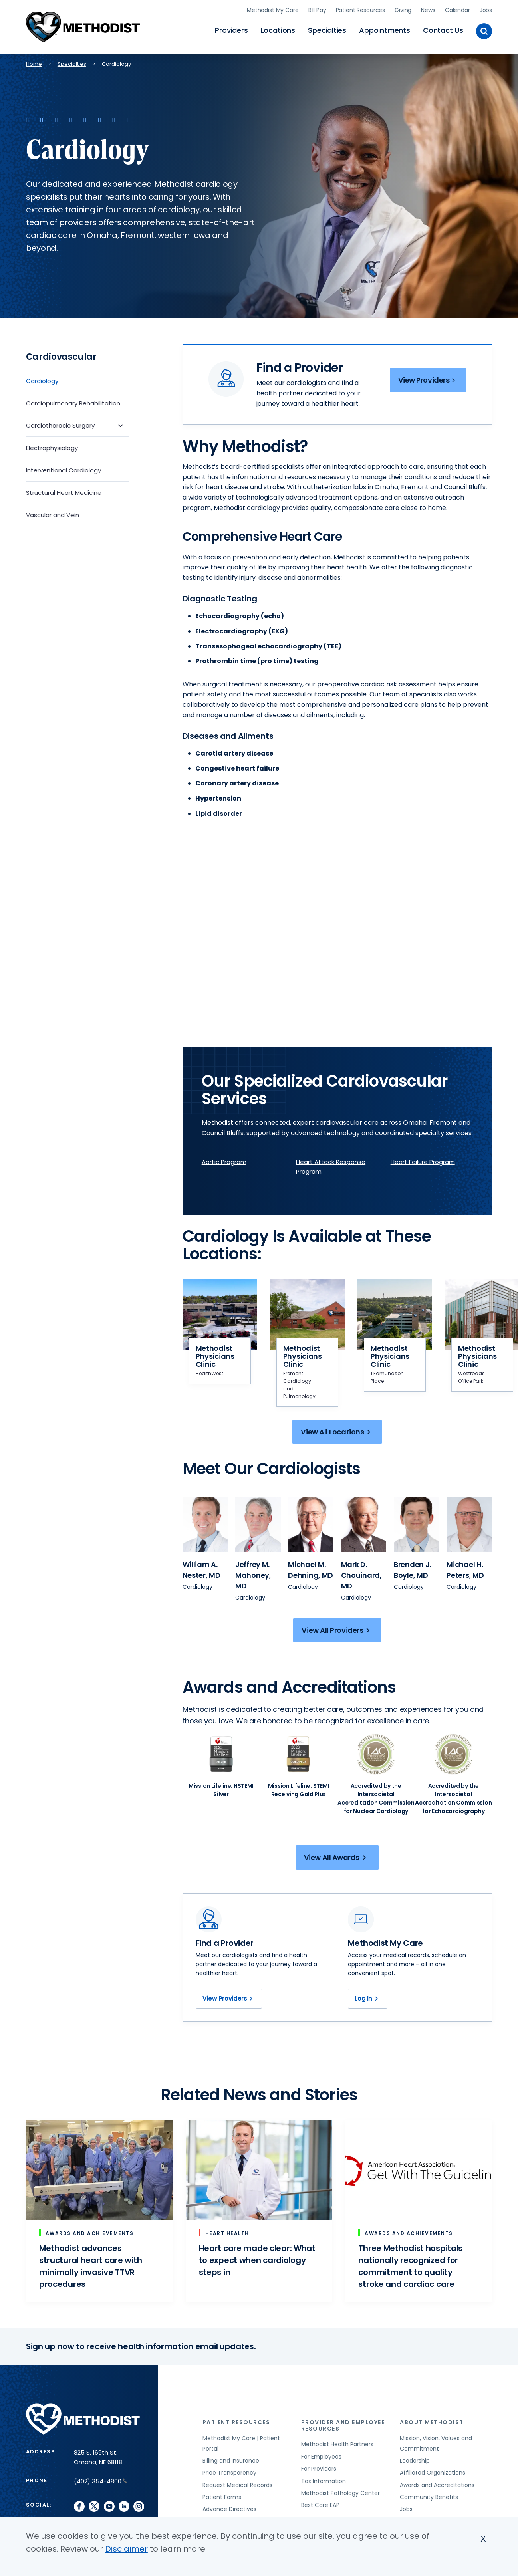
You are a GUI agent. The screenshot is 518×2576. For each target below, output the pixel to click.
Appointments (384, 30)
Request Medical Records (237, 2485)
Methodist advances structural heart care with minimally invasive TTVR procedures (90, 2266)
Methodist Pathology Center (340, 2493)
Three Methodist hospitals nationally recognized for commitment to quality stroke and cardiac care (410, 2266)
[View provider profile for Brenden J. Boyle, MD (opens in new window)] (412, 1569)
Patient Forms (221, 2497)
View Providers (428, 380)
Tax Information (323, 2481)
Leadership (415, 2461)
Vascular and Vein (52, 515)
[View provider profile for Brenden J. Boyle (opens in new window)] (416, 1524)
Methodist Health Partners (337, 2444)
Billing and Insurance (230, 2461)
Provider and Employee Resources (343, 2425)
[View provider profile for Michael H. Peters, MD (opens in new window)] (465, 1569)
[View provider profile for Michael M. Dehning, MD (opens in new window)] (310, 1569)
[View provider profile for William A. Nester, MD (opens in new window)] (201, 1569)
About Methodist (432, 2422)
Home (34, 64)
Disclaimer (126, 2548)
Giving (403, 10)
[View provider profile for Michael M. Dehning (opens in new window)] (310, 1524)
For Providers (318, 2469)
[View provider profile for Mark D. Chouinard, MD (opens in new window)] (361, 1575)
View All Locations (337, 1432)
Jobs (486, 10)
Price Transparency (229, 2473)
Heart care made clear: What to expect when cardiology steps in (257, 2260)
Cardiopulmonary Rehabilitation (73, 403)
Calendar (457, 10)
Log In (368, 1998)
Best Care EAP (320, 2505)
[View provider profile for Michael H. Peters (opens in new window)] (469, 1524)
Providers (231, 30)
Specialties (327, 30)
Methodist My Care (273, 10)
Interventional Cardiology (63, 470)
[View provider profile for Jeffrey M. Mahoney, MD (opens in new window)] (253, 1575)
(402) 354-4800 (100, 2481)
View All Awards (336, 1857)
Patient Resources (360, 10)
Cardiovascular (61, 357)
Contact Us (443, 30)
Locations (278, 30)
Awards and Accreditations (437, 2485)
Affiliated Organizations (432, 2473)
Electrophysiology (52, 448)
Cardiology (42, 381)
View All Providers (337, 1630)
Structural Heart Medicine (63, 492)
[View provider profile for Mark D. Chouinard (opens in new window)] (364, 1524)
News (428, 10)
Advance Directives (229, 2509)
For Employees (321, 2457)
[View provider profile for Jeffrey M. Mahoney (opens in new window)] (258, 1524)
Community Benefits (429, 2497)
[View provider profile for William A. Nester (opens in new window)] (205, 1524)
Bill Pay (317, 10)
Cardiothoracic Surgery (60, 425)
